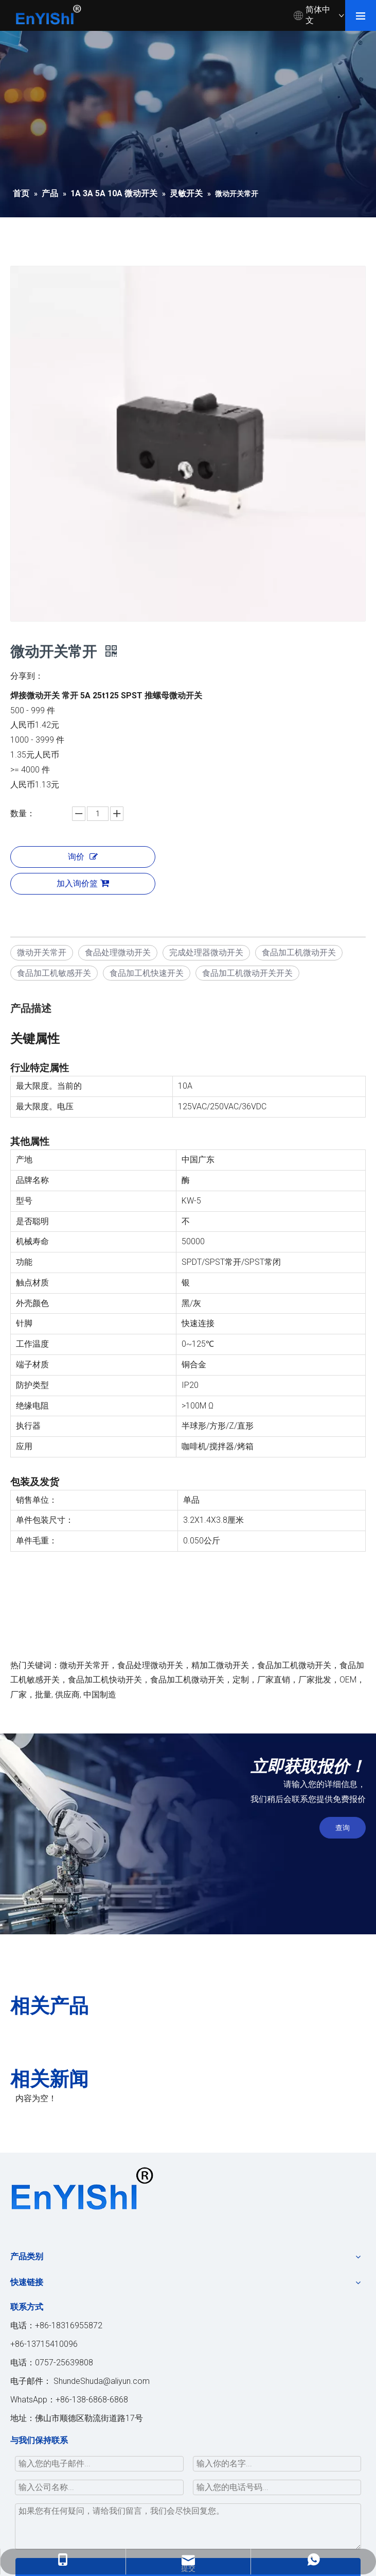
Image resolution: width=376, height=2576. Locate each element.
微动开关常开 (41, 952)
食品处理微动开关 (118, 952)
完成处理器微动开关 (206, 952)
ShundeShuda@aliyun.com (101, 2381)
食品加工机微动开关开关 (247, 973)
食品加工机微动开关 (299, 952)
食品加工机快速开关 (147, 973)
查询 (342, 1828)
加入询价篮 (83, 883)
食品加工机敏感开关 (54, 973)
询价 (83, 857)
